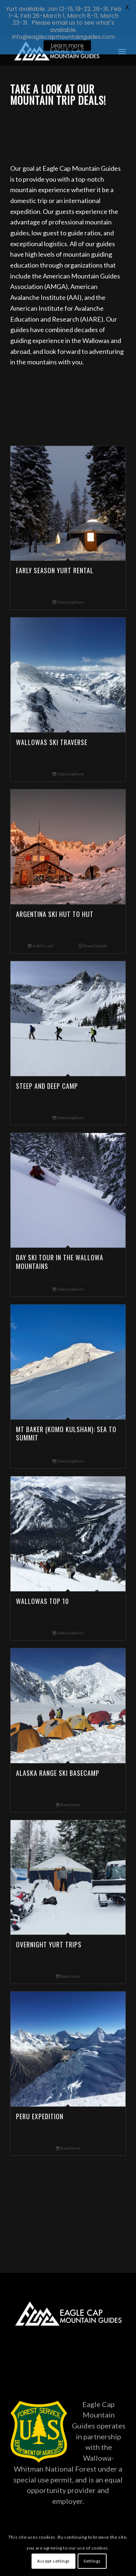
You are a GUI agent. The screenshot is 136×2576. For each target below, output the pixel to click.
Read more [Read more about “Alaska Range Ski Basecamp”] (68, 1779)
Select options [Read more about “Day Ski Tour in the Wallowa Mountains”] (68, 1264)
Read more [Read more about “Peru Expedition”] (68, 2123)
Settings (92, 2561)
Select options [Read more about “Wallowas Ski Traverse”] (68, 748)
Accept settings (53, 2561)
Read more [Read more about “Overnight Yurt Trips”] (68, 1951)
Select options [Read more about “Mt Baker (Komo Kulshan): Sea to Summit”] (68, 1435)
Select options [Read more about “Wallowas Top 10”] (68, 1607)
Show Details (93, 920)
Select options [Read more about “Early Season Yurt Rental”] (68, 577)
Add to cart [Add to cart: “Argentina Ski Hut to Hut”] (40, 920)
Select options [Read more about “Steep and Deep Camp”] (68, 1092)
